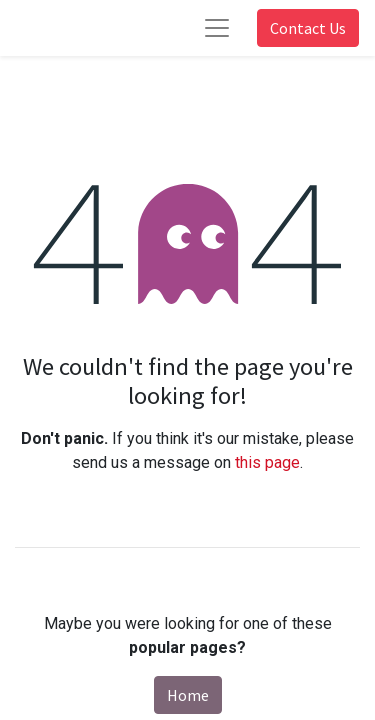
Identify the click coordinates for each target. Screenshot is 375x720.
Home (188, 695)
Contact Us (308, 28)
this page (267, 462)
